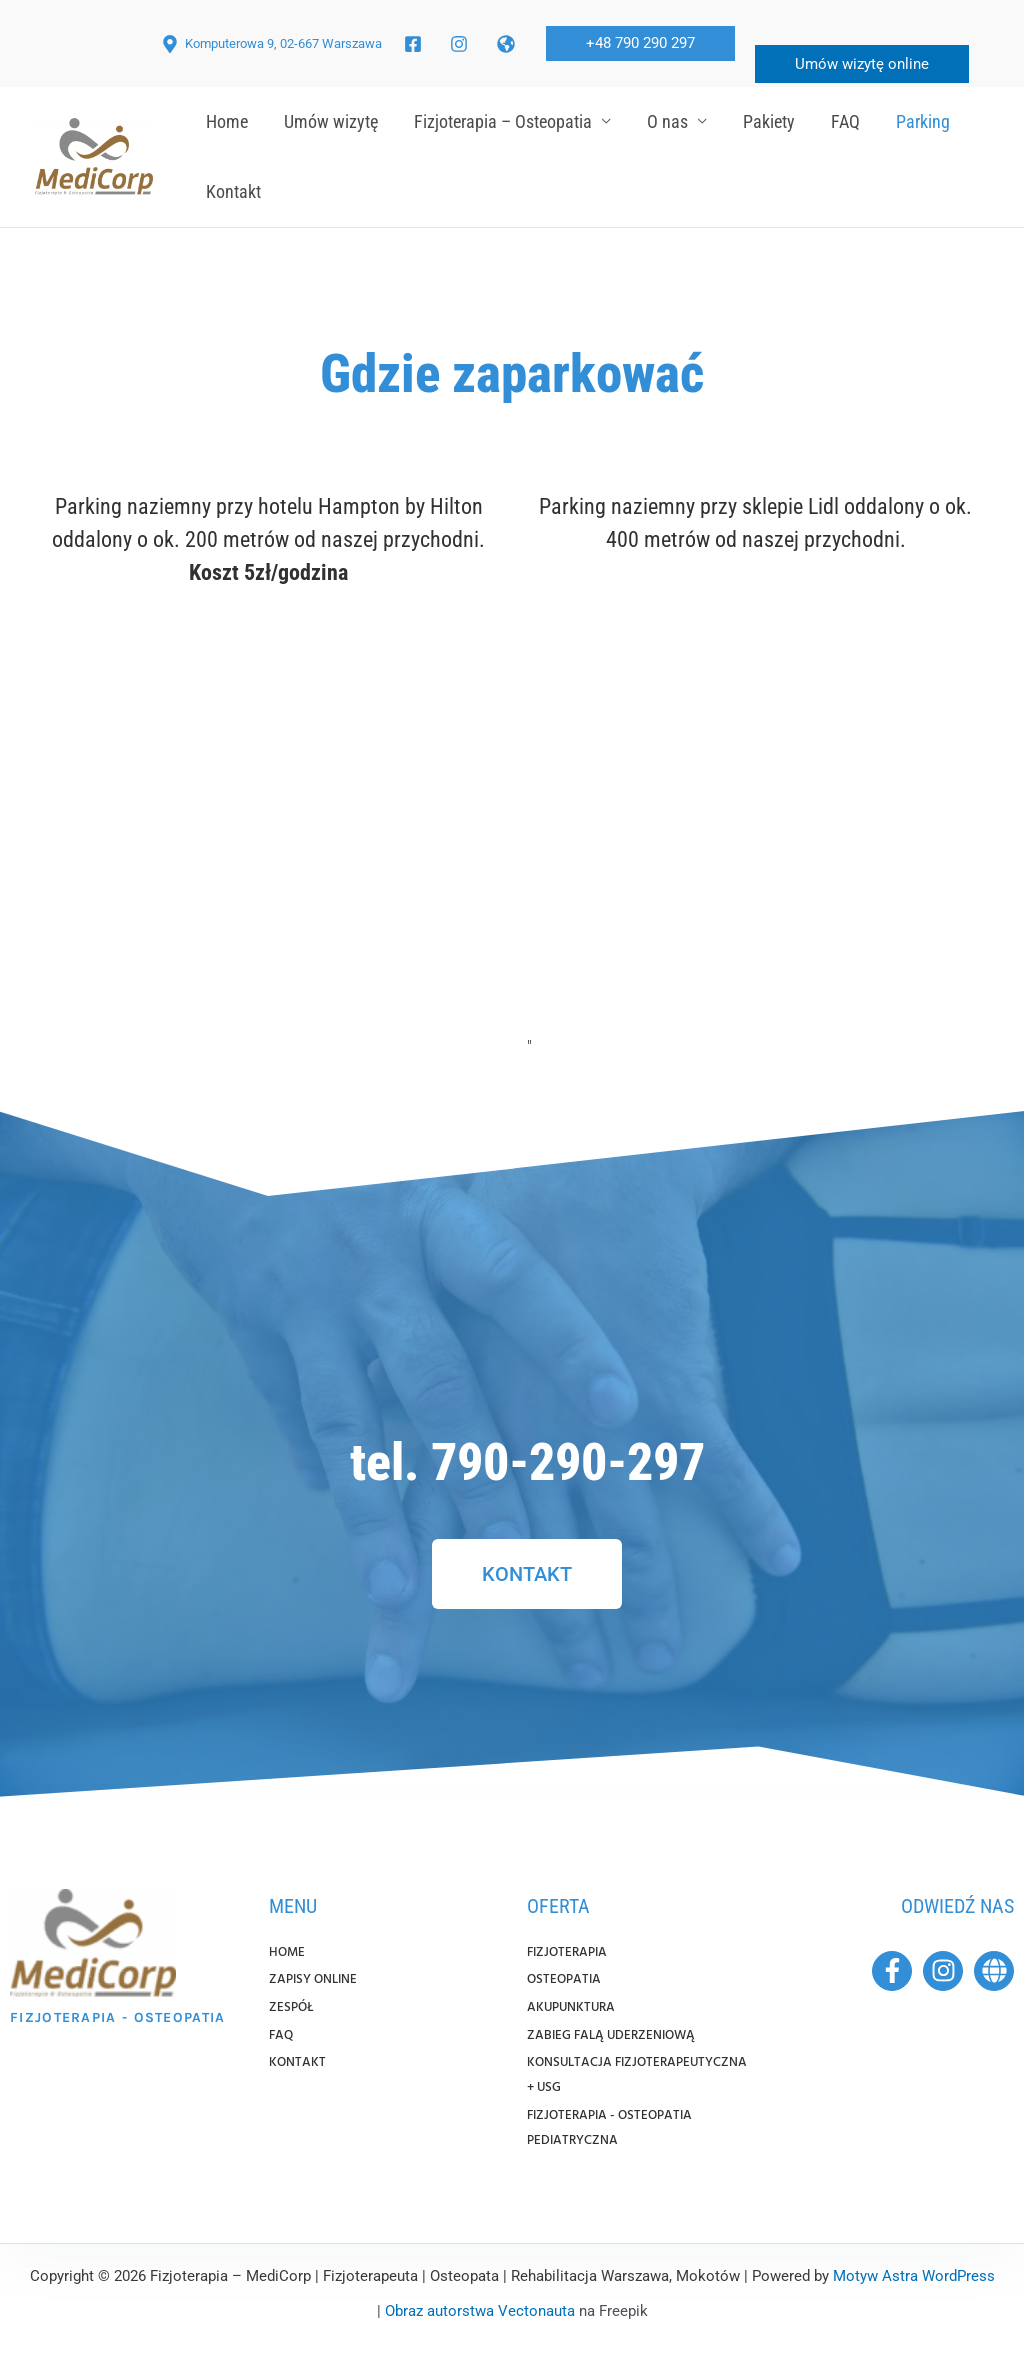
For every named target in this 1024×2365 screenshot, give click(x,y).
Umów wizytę (331, 121)
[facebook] (416, 44)
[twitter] (509, 44)
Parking (923, 121)
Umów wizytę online (862, 64)
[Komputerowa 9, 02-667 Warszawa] (271, 44)
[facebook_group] (462, 44)
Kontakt (233, 191)
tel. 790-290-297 (527, 1462)
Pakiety (769, 121)
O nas (667, 121)
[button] (640, 43)
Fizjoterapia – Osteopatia (503, 121)
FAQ (845, 121)
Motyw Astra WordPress (914, 2277)
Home (227, 121)
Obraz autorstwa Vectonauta (480, 2311)
